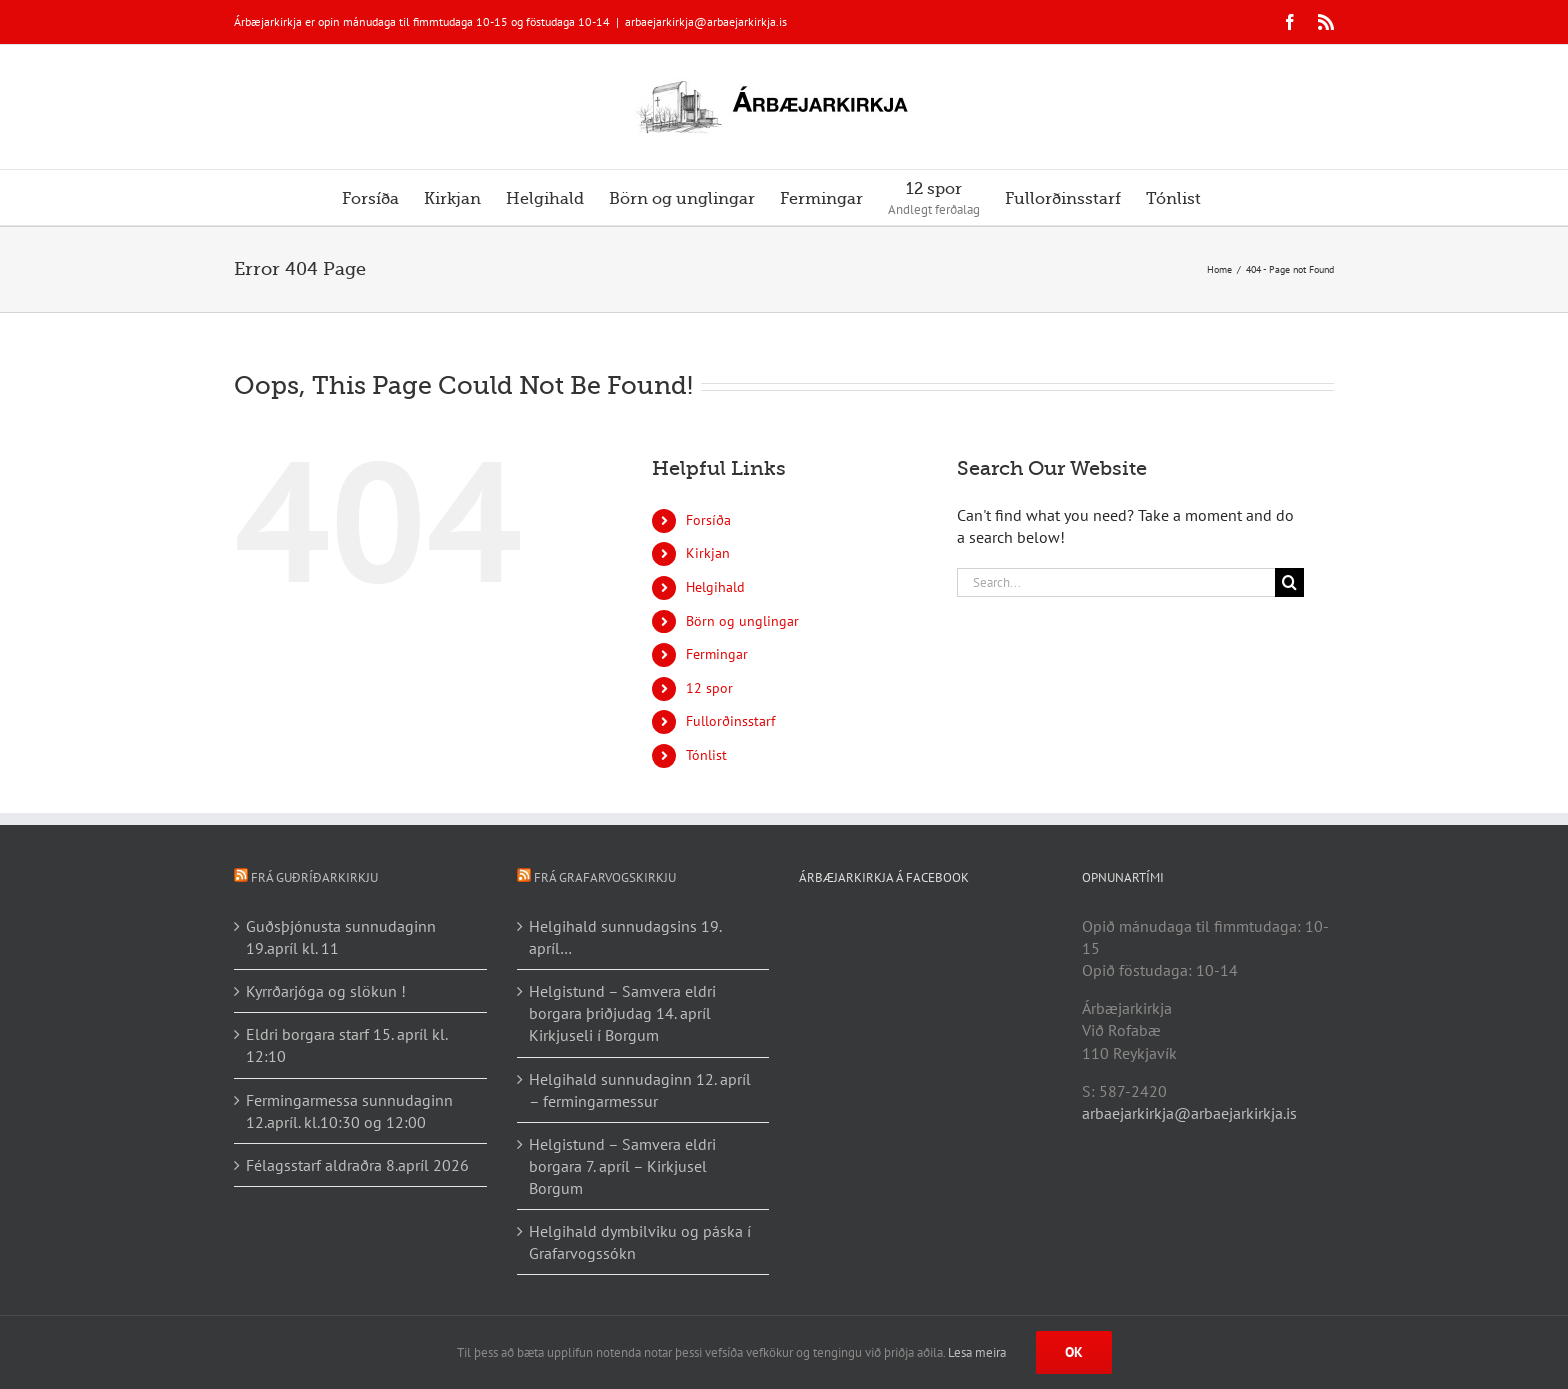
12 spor (709, 688)
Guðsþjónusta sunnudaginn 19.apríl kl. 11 (341, 937)
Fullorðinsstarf (730, 721)
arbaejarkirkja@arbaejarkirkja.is (706, 21)
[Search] (1289, 582)
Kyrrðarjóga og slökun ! (326, 991)
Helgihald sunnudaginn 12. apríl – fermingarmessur (640, 1090)
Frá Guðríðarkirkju (314, 877)
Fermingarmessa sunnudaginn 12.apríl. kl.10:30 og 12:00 (349, 1111)
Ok (1074, 1352)
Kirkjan (708, 553)
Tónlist (706, 755)
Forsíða (708, 520)
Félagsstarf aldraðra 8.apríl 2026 (357, 1165)
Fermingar (717, 654)
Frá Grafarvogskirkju (605, 877)
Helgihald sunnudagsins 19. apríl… (625, 937)
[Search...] (1116, 582)
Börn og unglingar (742, 621)
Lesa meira (977, 1352)
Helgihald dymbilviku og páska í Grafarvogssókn (640, 1242)
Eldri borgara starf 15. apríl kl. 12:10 (346, 1045)
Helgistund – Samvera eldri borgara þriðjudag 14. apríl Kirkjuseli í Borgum (622, 1013)
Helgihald (715, 587)
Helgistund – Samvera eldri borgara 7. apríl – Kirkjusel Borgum (622, 1166)
